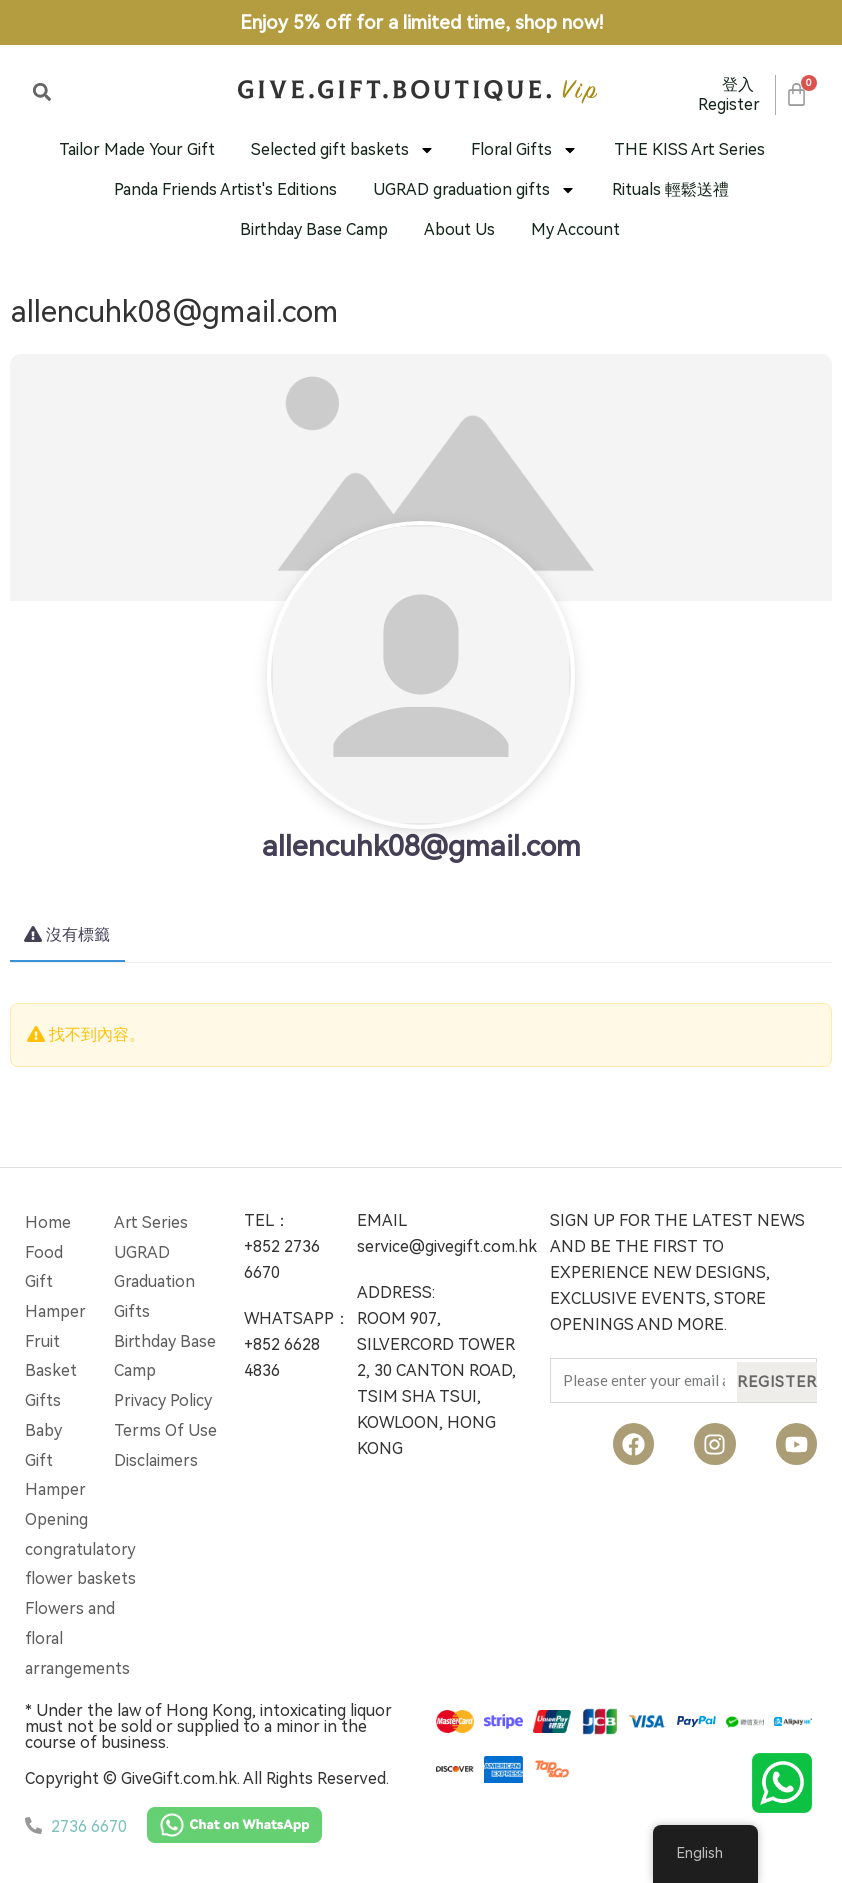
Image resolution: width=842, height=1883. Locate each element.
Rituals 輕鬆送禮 (670, 189)
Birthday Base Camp (314, 229)
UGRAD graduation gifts (474, 190)
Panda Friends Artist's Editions (225, 189)
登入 (738, 84)
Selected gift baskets (343, 150)
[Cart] (795, 94)
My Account (575, 229)
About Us (459, 229)
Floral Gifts (524, 150)
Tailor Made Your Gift (137, 149)
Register (729, 104)
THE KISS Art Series (689, 149)
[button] (41, 91)
